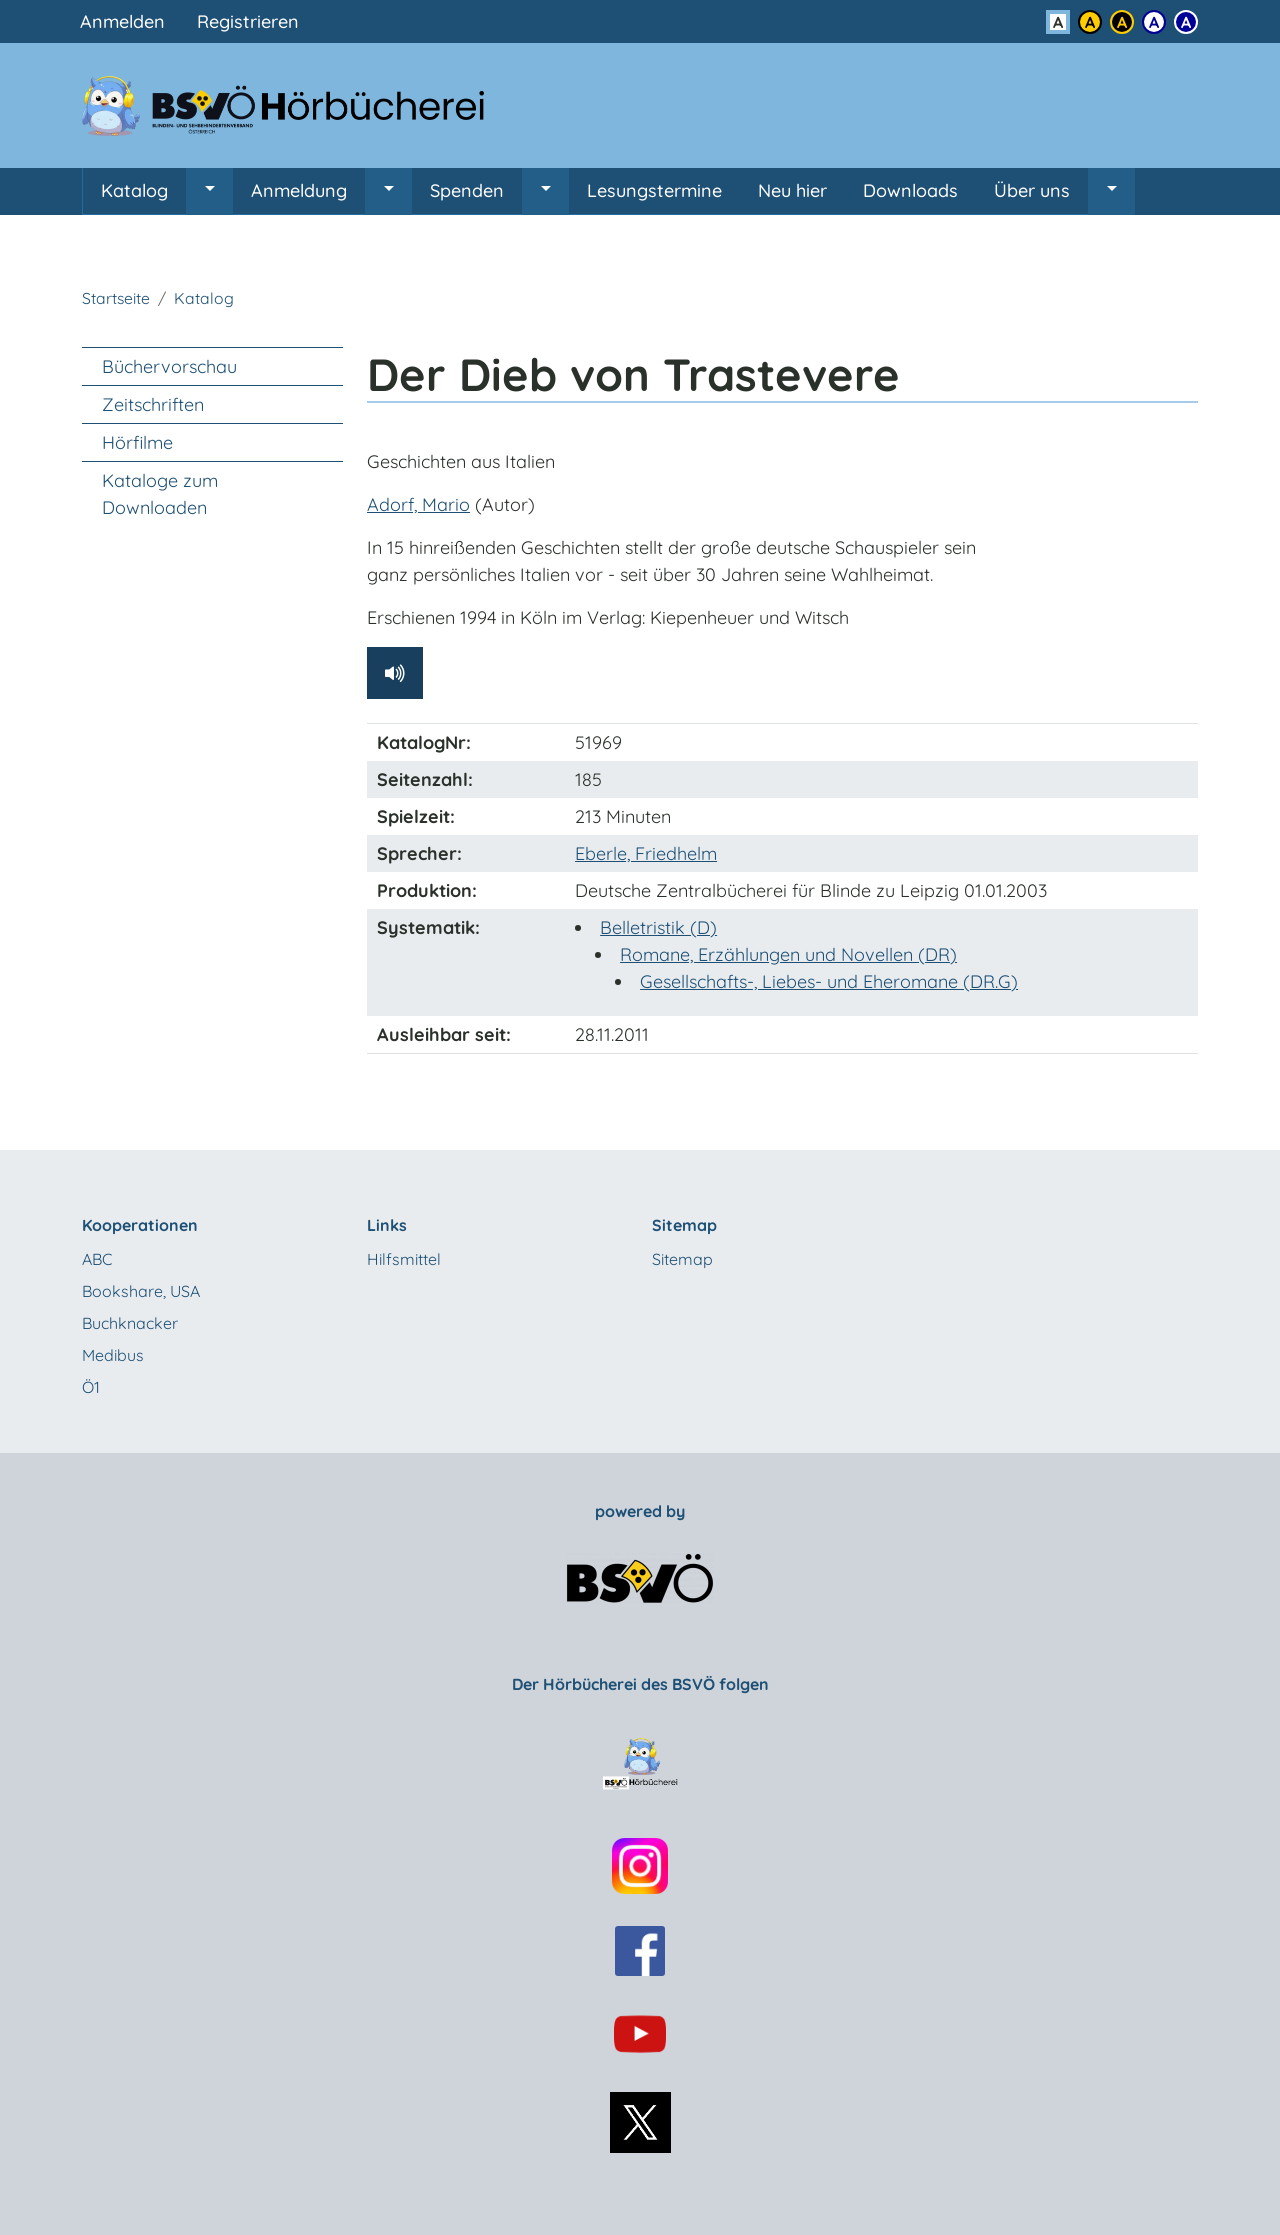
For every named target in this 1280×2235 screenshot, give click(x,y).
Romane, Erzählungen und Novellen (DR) (788, 954)
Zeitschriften (153, 404)
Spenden (467, 190)
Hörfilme (137, 442)
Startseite (116, 298)
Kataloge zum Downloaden (160, 494)
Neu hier (792, 190)
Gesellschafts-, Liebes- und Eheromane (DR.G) (829, 981)
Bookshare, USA (141, 1291)
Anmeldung (299, 190)
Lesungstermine (654, 190)
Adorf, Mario (418, 504)
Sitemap (682, 1259)
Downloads (910, 190)
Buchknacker (130, 1323)
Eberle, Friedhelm (646, 853)
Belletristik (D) (658, 927)
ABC (97, 1259)
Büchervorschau (169, 366)
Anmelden (122, 21)
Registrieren (248, 21)
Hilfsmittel (404, 1259)
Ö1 (91, 1387)
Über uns (1032, 190)
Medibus (113, 1355)
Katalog (134, 190)
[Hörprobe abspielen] (395, 673)
